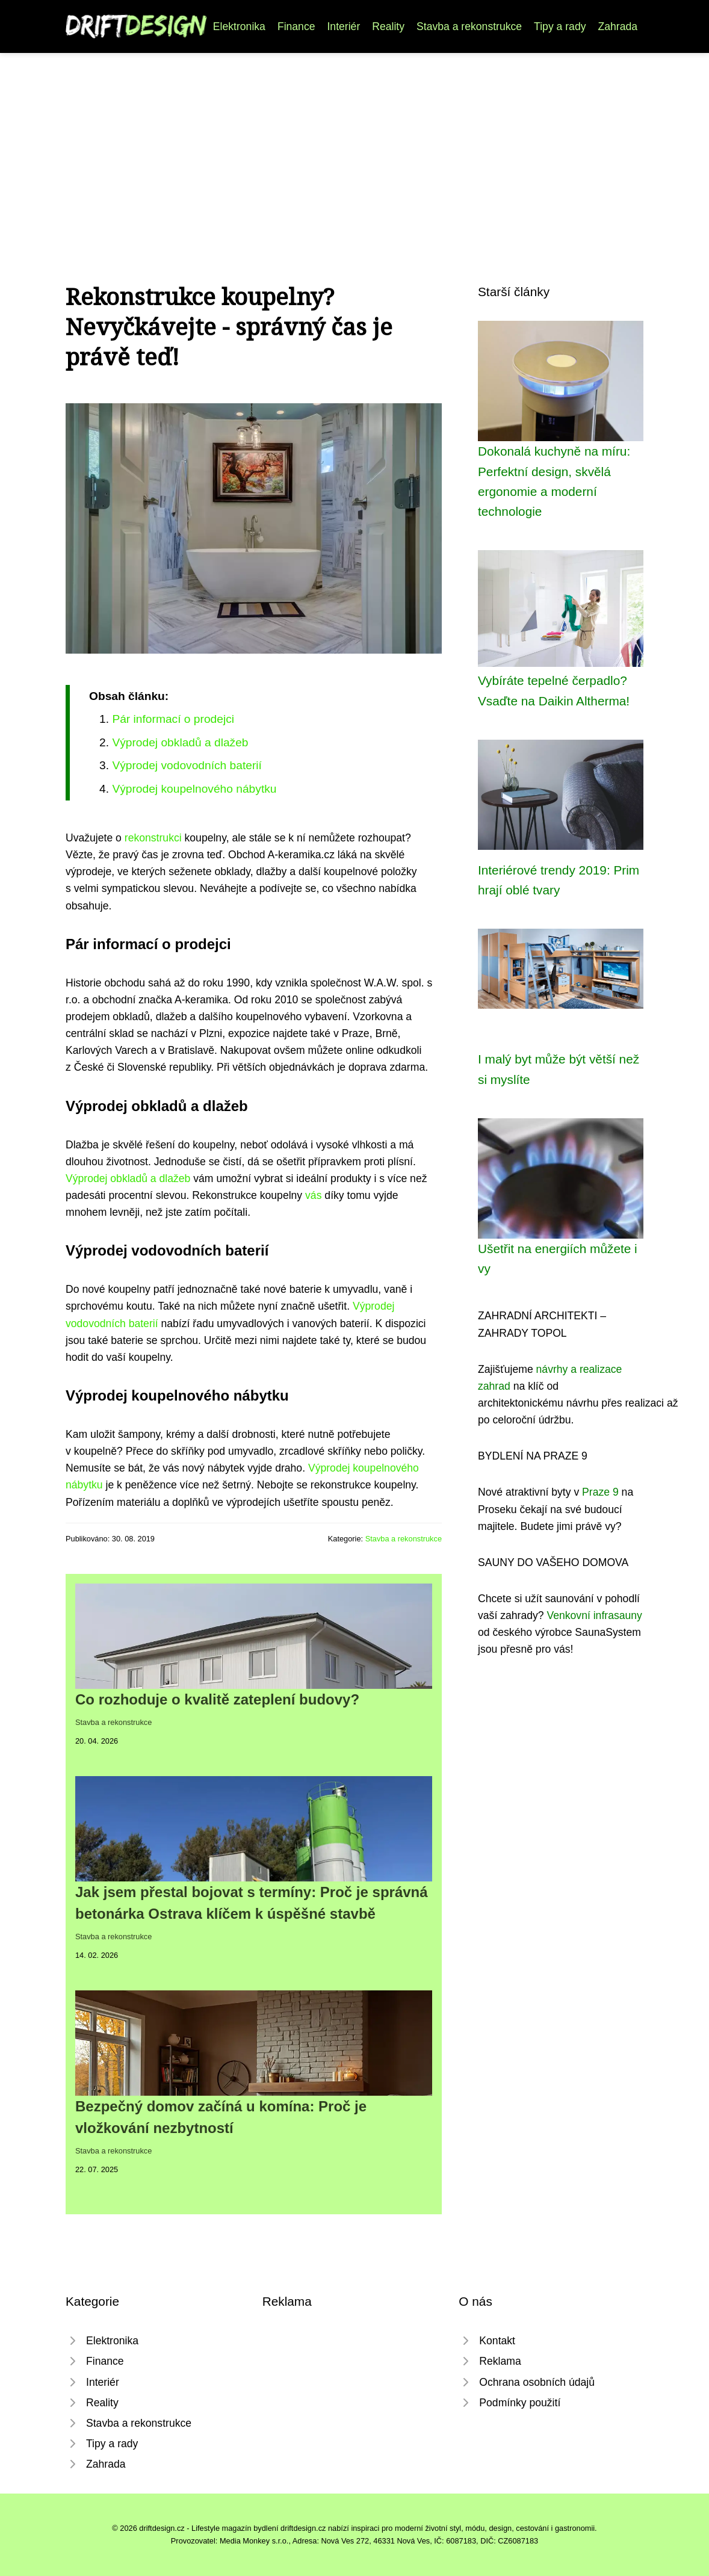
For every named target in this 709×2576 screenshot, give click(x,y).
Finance (296, 26)
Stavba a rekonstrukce (469, 26)
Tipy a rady (560, 26)
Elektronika (239, 26)
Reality (388, 26)
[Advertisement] (354, 143)
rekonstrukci (153, 838)
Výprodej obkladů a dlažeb (180, 742)
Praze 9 (600, 1492)
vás (313, 1195)
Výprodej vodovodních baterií (187, 765)
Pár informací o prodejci (173, 719)
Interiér (343, 26)
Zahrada (617, 26)
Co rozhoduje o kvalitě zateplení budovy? (217, 1699)
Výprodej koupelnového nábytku (194, 788)
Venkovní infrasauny (594, 1615)
